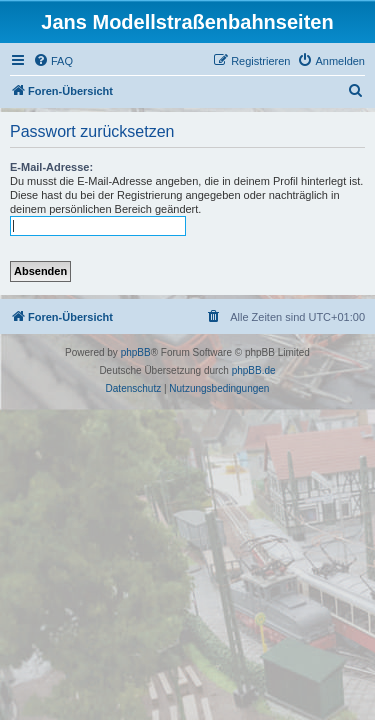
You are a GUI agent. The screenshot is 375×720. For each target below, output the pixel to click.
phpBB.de (254, 370)
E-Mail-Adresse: (51, 167)
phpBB (136, 352)
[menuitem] (53, 61)
